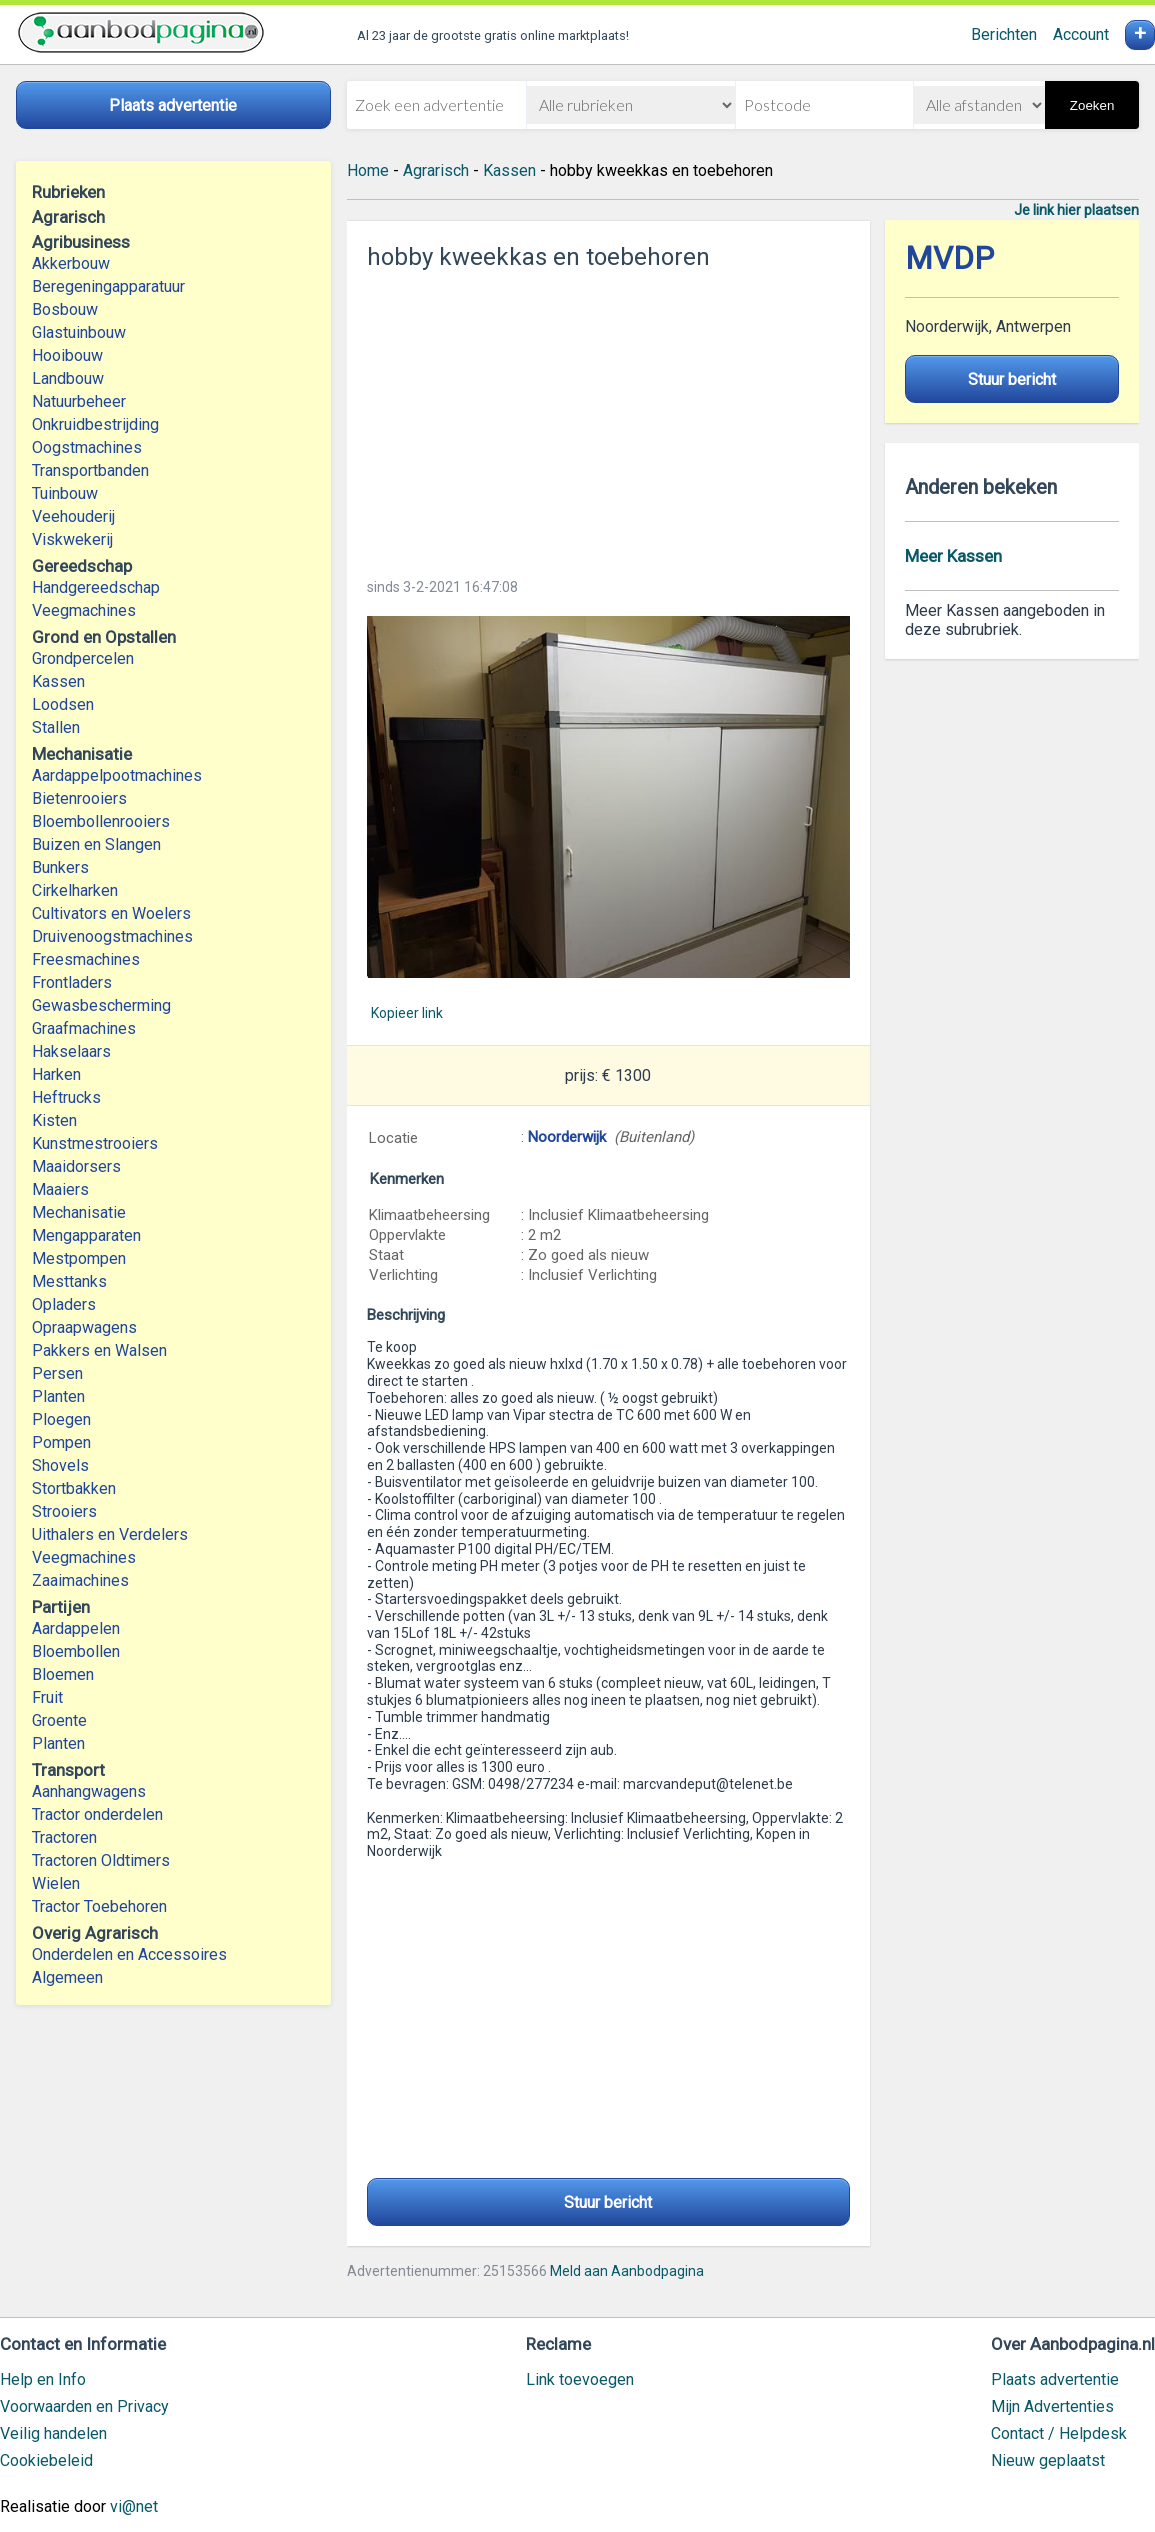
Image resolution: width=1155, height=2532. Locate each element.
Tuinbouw (65, 493)
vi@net (134, 2506)
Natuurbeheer (79, 401)
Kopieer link (407, 1013)
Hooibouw (67, 355)
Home (368, 170)
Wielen (56, 1883)
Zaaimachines (80, 1580)
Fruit (47, 1697)
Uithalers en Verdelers (110, 1534)
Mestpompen (79, 1258)
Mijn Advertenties (1052, 2406)
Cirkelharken (75, 890)
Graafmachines (84, 1028)
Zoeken (1092, 105)
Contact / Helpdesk (1059, 2433)
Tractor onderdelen (97, 1814)
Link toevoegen (580, 2379)
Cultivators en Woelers (111, 913)
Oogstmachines (87, 447)
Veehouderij (73, 516)
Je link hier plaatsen (1076, 210)
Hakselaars (71, 1051)
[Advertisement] (608, 418)
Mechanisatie (79, 1212)
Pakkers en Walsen (99, 1350)
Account (1081, 34)
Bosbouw (65, 309)
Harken (56, 1074)
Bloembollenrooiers (101, 821)
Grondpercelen (83, 658)
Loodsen (63, 704)
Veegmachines (84, 610)
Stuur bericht (608, 2202)
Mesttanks (69, 1281)
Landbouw (68, 378)
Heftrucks (66, 1097)
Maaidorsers (76, 1166)
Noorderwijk (567, 1137)
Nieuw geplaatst (1048, 2460)
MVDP (949, 258)
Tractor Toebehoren (99, 1906)
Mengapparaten (86, 1235)
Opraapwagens (84, 1327)
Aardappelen (76, 1628)
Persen (57, 1373)
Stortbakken (74, 1488)
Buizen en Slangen (96, 844)
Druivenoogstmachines (112, 936)
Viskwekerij (72, 539)
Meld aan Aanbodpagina (627, 2271)
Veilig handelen (53, 2433)
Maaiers (60, 1189)
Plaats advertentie (1055, 2379)
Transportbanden (90, 470)
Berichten (1004, 34)
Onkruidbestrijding (95, 424)
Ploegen (61, 1419)
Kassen (58, 681)
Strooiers (64, 1511)
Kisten (54, 1120)
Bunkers (60, 867)
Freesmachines (86, 959)
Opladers (64, 1304)
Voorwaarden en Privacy (84, 2406)
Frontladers (72, 982)
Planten (58, 1396)
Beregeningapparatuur (108, 286)
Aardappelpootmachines (117, 775)
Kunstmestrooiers (95, 1143)
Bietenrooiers (79, 798)
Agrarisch (436, 170)
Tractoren (64, 1837)
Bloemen (63, 1674)
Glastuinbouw (79, 332)
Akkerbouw (71, 263)
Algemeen (67, 1977)
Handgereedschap (96, 587)
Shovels (60, 1465)
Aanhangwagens (89, 1791)
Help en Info (43, 2379)
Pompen (61, 1442)
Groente (59, 1720)
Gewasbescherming (101, 1005)
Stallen (56, 727)
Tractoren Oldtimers (103, 1860)
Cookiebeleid (46, 2460)
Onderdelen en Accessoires (129, 1954)
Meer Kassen (953, 556)
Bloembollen (76, 1651)
